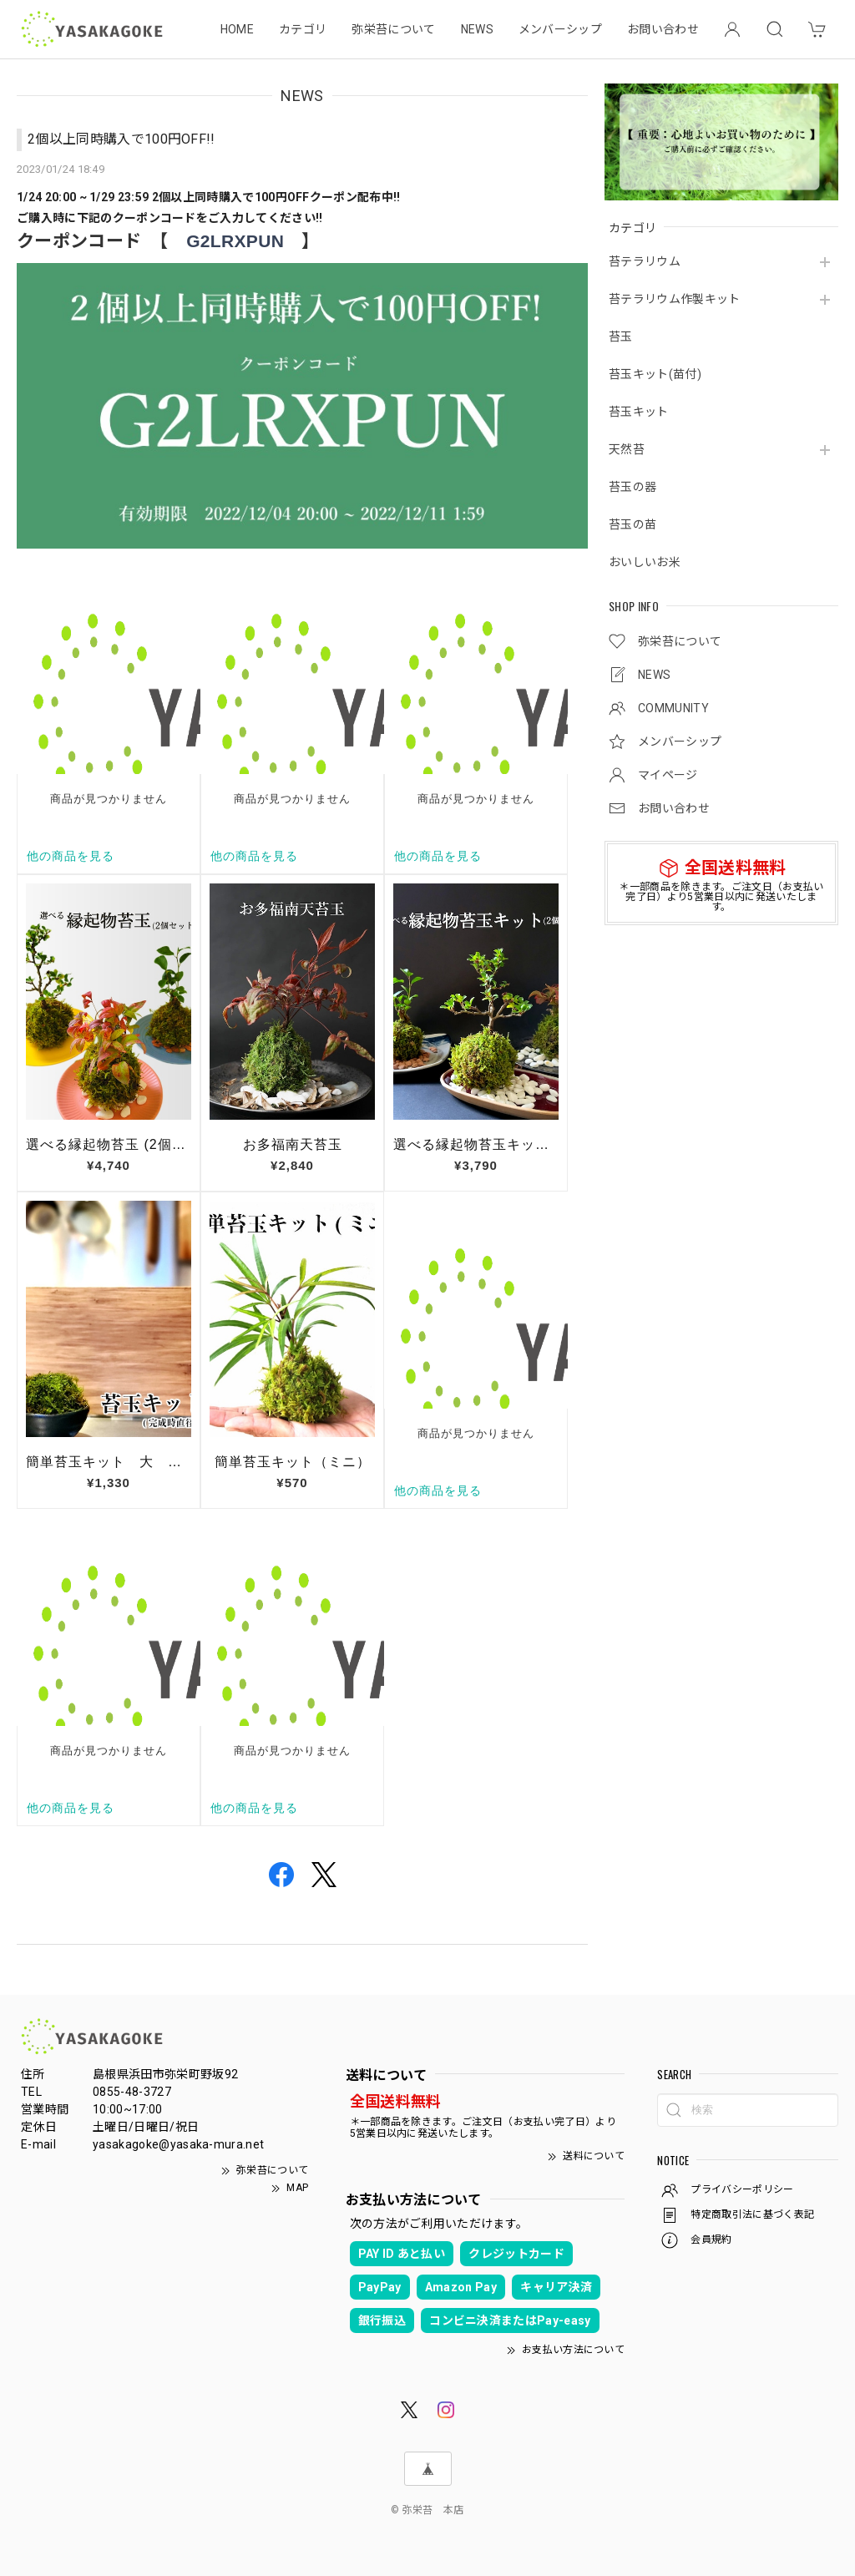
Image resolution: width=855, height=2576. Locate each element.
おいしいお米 (644, 562)
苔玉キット (639, 411)
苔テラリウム (644, 261)
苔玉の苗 (632, 524)
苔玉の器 (632, 486)
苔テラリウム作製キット (675, 299)
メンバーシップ (560, 29)
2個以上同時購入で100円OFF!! (121, 139)
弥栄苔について (393, 29)
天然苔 (627, 449)
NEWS (477, 29)
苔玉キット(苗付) (655, 374)
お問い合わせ (663, 29)
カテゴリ (302, 29)
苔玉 (621, 336)
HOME (237, 29)
